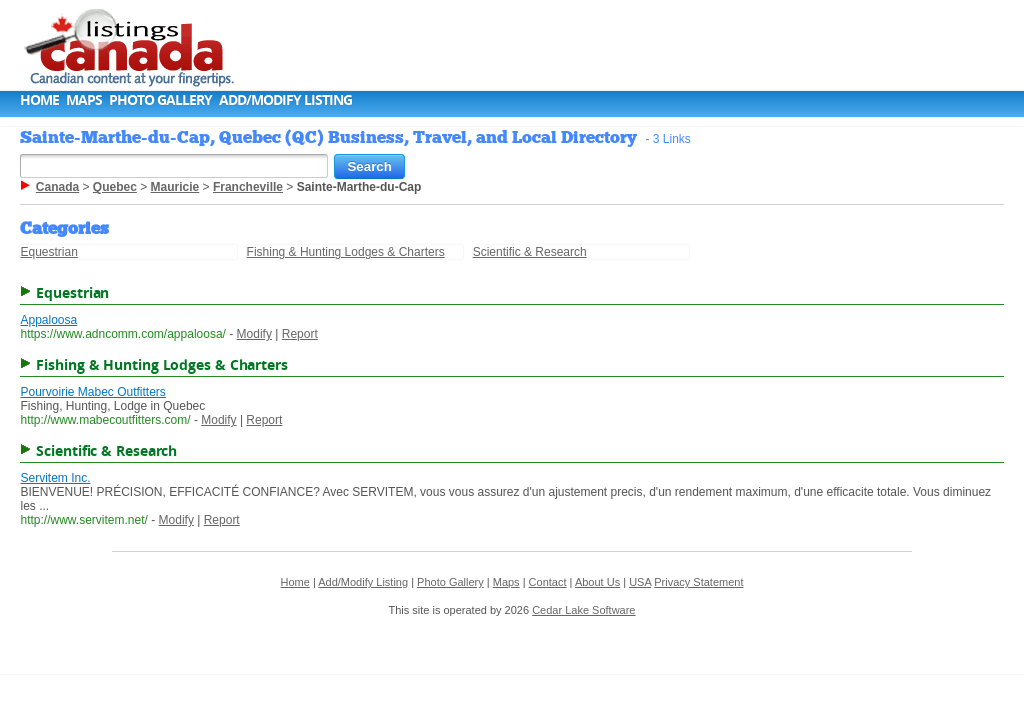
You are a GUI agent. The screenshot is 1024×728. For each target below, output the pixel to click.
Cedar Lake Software (583, 610)
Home (39, 99)
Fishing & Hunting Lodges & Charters (346, 252)
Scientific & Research (530, 252)
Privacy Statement (698, 582)
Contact (548, 582)
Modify (254, 334)
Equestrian (48, 252)
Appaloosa (48, 320)
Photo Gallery (160, 99)
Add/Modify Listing (285, 99)
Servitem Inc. (55, 478)
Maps (84, 99)
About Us (597, 582)
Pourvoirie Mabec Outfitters (92, 392)
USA (640, 582)
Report (300, 334)
